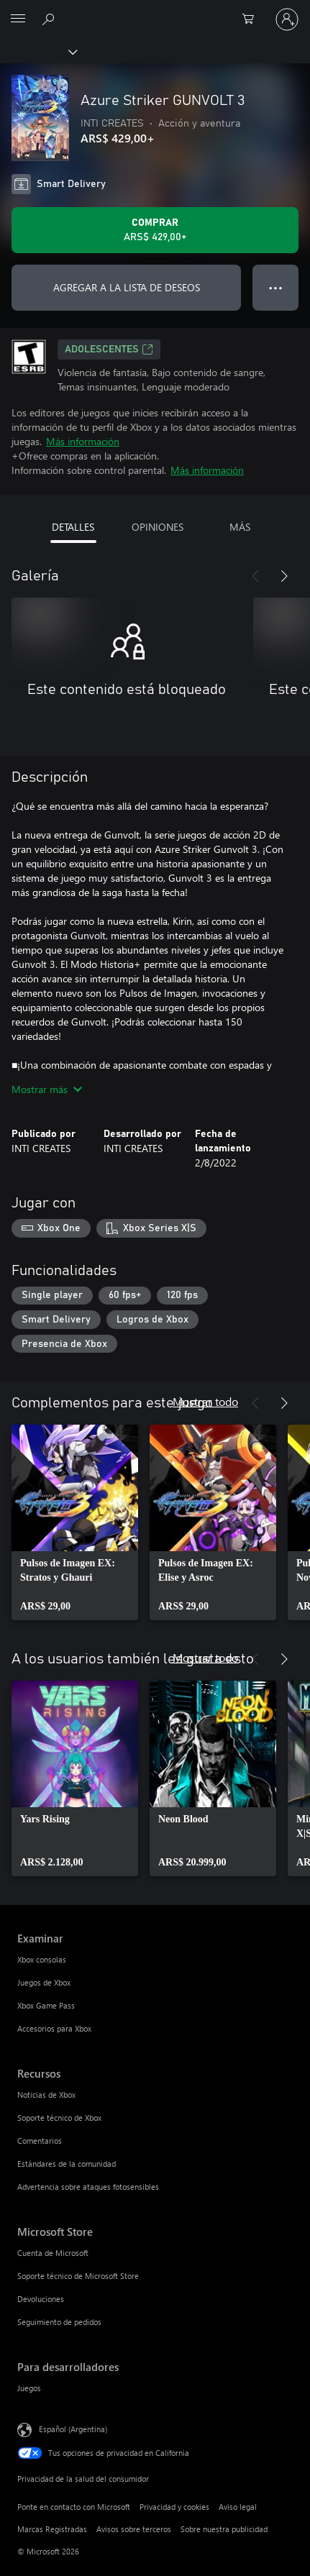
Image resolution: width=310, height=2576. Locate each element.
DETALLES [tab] (73, 527)
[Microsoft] (154, 10)
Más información (82, 441)
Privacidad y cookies (174, 2506)
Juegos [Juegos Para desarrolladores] (29, 2388)
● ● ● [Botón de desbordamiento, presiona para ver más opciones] (276, 287)
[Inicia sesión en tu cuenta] (287, 19)
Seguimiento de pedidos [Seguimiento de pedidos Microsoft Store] (59, 2321)
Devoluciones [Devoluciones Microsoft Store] (40, 2298)
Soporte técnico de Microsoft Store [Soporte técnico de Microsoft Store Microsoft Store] (78, 2275)
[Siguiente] (284, 576)
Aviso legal (238, 2506)
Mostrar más (47, 1089)
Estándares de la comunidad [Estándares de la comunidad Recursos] (66, 2163)
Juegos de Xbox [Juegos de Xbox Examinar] (43, 1982)
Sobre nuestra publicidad (224, 2529)
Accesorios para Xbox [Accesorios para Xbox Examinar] (54, 2028)
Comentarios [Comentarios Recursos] (39, 2140)
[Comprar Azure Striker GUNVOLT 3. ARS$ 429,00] (155, 230)
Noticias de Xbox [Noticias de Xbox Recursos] (46, 2094)
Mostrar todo (205, 1401)
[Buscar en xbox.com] (50, 18)
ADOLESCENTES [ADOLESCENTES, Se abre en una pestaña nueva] (109, 349)
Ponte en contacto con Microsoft (73, 2506)
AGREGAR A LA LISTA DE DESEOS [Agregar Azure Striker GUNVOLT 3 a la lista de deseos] (126, 287)
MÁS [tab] (239, 527)
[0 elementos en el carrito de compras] (252, 19)
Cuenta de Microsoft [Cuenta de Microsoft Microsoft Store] (52, 2252)
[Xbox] (38, 51)
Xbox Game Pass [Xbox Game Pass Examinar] (46, 2005)
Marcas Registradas (52, 2529)
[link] (75, 1522)
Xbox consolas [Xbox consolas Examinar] (41, 1959)
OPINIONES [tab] (157, 527)
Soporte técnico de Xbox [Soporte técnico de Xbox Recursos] (59, 2117)
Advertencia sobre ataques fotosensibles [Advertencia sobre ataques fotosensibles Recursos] (88, 2186)
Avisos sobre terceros (133, 2529)
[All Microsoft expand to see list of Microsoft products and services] (18, 19)
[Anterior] (255, 576)
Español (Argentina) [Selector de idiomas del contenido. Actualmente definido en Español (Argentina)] (73, 2429)
